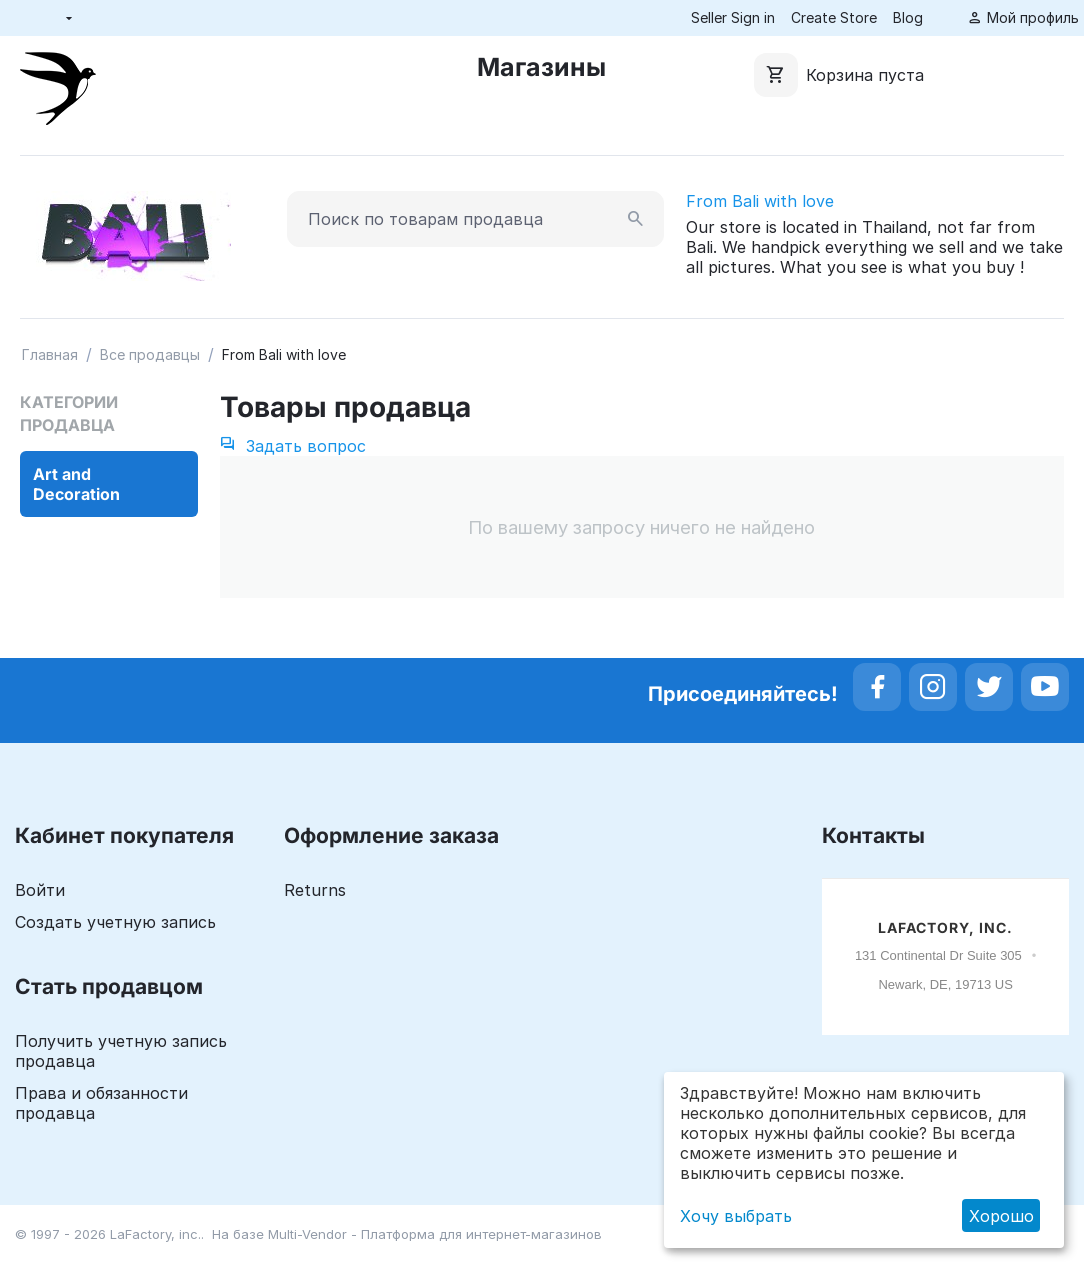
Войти (40, 890)
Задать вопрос (293, 446)
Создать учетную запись (115, 922)
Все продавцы (150, 354)
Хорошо (1001, 1216)
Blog (908, 17)
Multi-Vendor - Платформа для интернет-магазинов (435, 1234)
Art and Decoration (76, 484)
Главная (50, 354)
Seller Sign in (733, 17)
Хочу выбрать (736, 1216)
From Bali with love (760, 201)
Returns (315, 890)
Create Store (834, 17)
